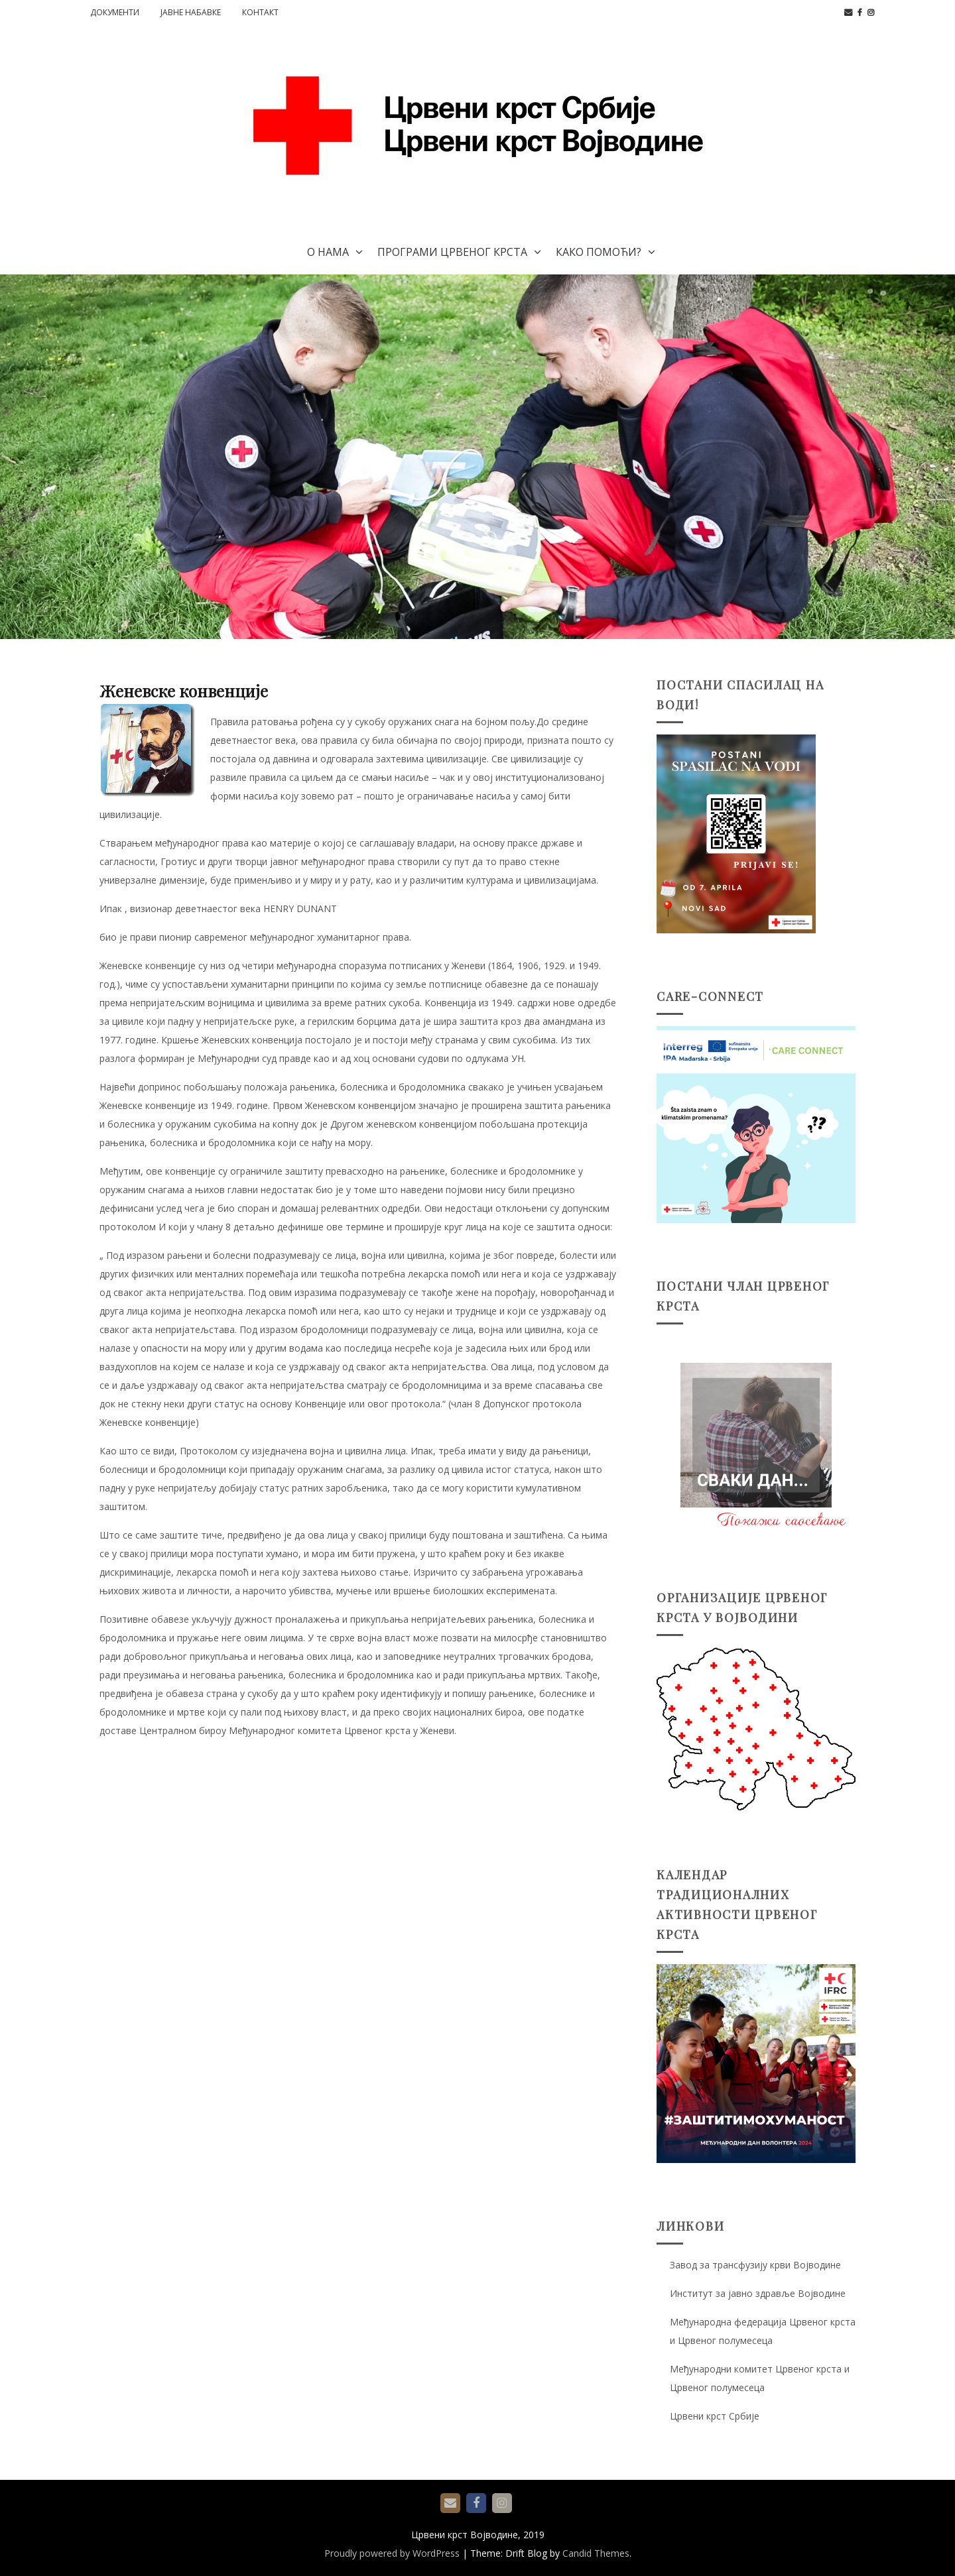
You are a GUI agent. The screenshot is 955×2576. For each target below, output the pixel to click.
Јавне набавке (190, 12)
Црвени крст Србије (714, 2416)
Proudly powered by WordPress (392, 2553)
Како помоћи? (598, 252)
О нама (328, 252)
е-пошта (848, 12)
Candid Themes (595, 2553)
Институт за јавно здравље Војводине (758, 2293)
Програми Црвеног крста (452, 252)
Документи (114, 12)
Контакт (260, 12)
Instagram (870, 12)
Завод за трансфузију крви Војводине (755, 2264)
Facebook (859, 12)
